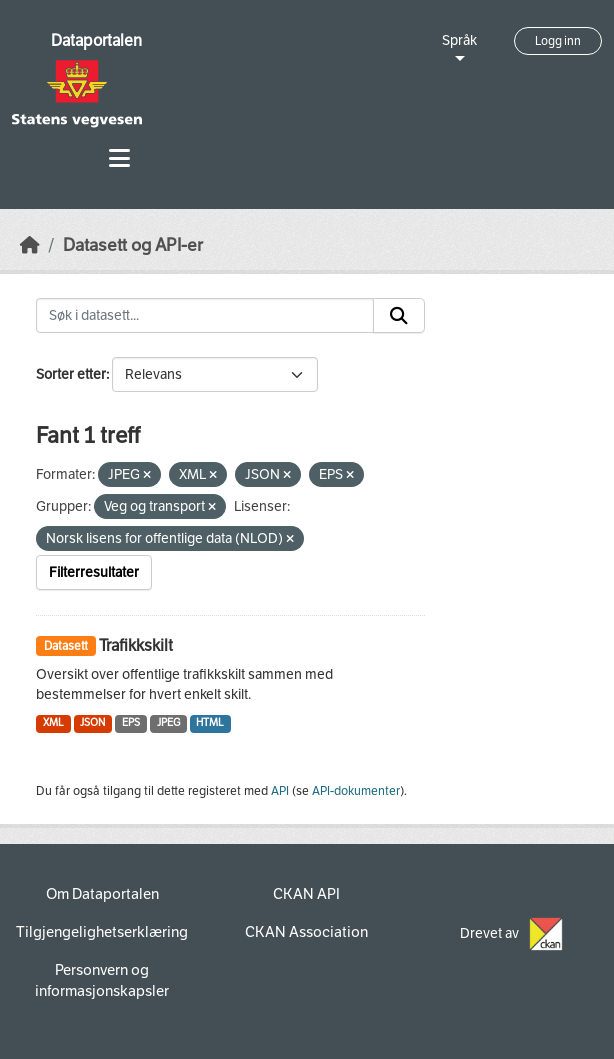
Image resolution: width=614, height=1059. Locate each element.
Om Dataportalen (102, 894)
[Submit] (399, 316)
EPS (131, 722)
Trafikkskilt (136, 645)
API (280, 791)
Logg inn (558, 41)
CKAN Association (306, 932)
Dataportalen (96, 40)
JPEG (168, 722)
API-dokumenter (356, 791)
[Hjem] (30, 245)
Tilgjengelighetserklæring (102, 932)
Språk (459, 40)
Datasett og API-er (133, 245)
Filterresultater (94, 572)
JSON (92, 722)
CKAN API (306, 894)
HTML (210, 722)
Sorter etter (71, 374)
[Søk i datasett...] (205, 316)
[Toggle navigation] (119, 158)
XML (53, 722)
